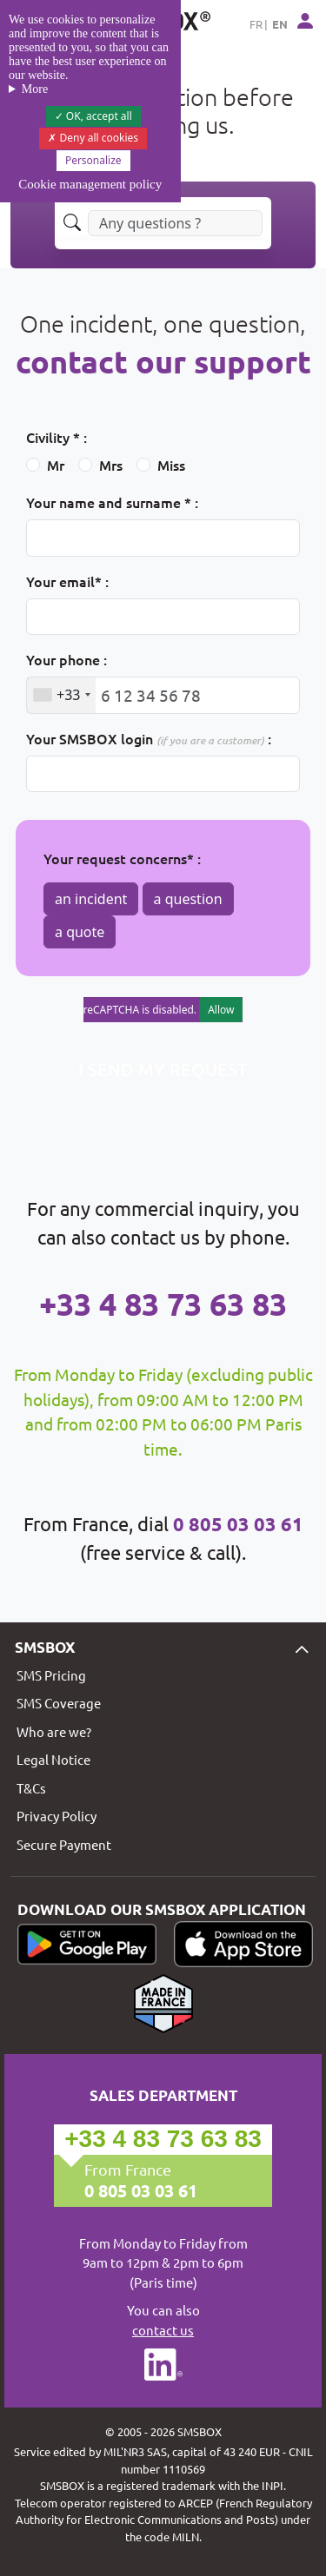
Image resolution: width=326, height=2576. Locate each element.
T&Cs (31, 1788)
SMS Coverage (59, 1702)
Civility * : (56, 436)
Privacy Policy (56, 1815)
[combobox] (61, 695)
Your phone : (66, 659)
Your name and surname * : (112, 502)
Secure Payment (64, 1844)
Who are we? (54, 1731)
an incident (91, 898)
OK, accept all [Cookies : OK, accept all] (93, 116)
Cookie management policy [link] (90, 184)
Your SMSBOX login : (148, 738)
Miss (171, 464)
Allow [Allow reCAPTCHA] (221, 1009)
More (35, 89)
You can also (163, 2321)
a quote (79, 931)
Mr (55, 464)
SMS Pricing (51, 1675)
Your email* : (67, 581)
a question (188, 898)
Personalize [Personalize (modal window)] (93, 160)
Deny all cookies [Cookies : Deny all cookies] (93, 137)
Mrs (111, 464)
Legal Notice (53, 1759)
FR (256, 24)
